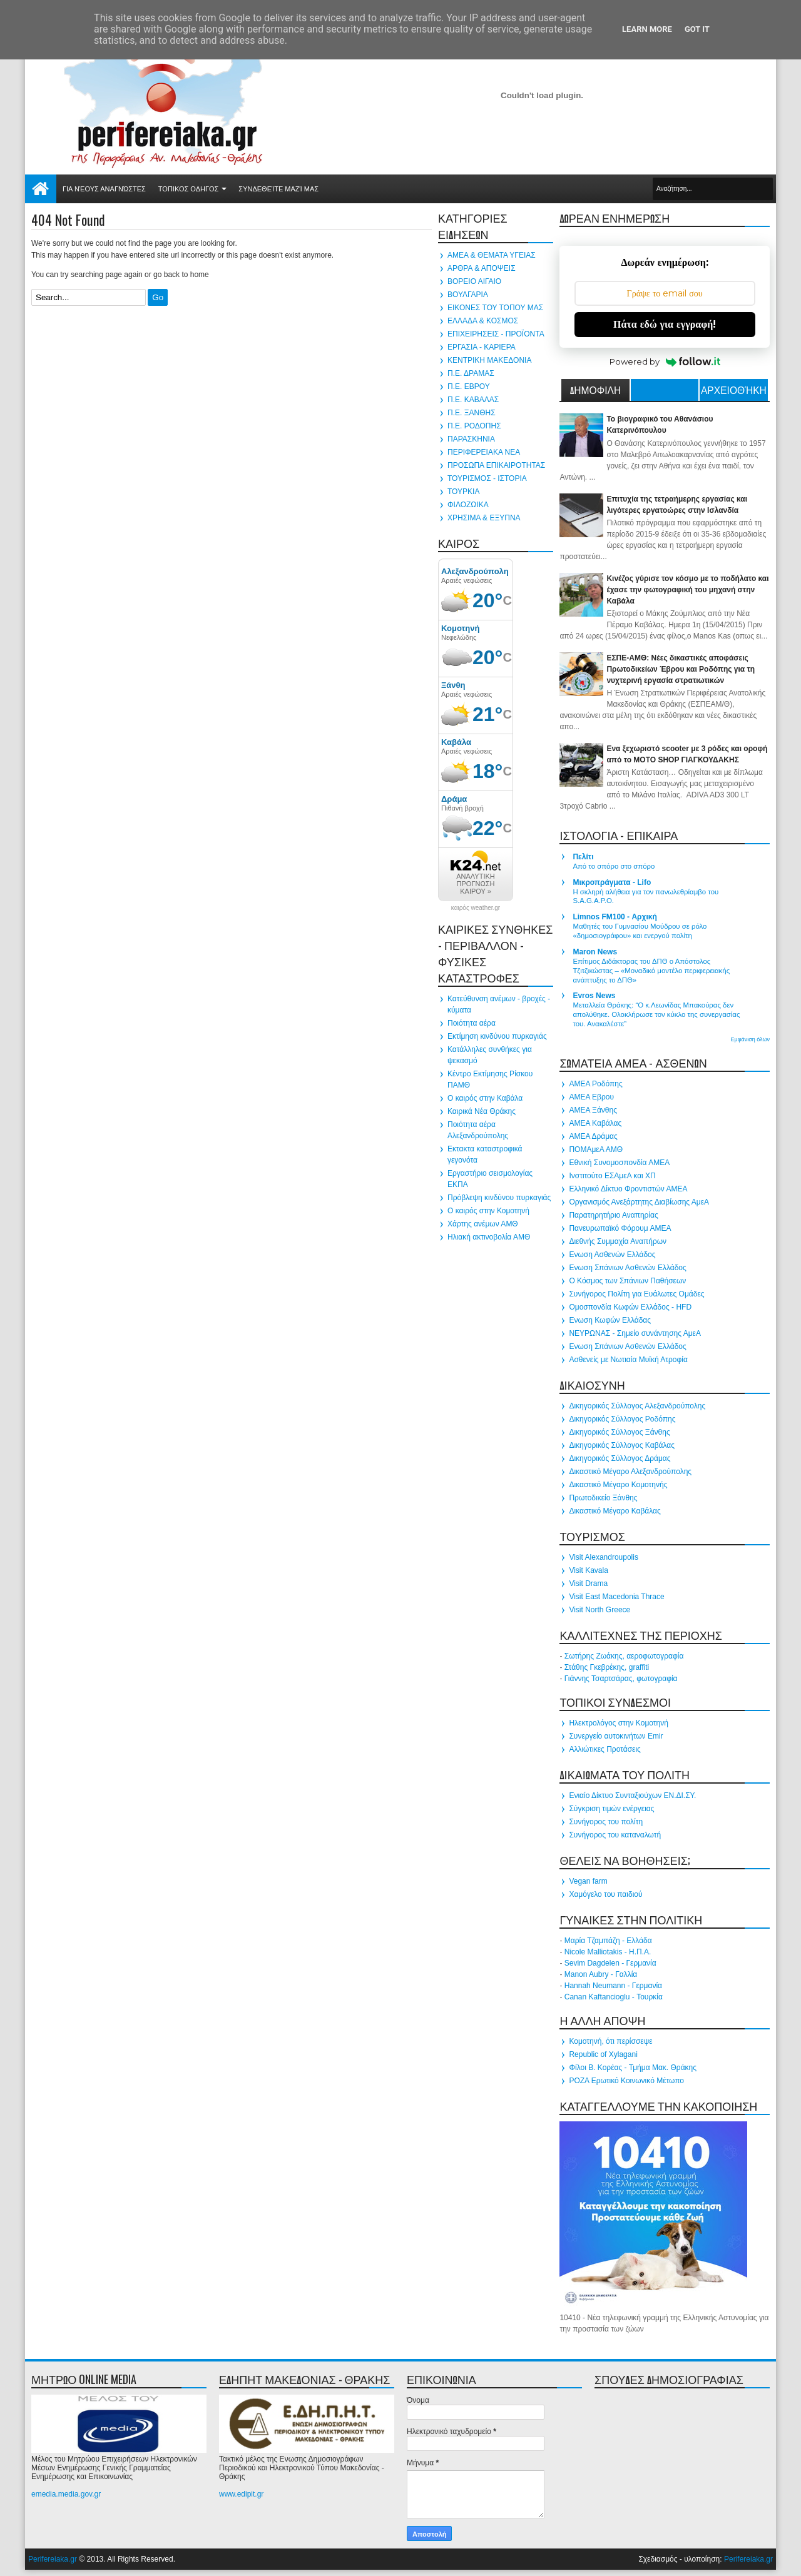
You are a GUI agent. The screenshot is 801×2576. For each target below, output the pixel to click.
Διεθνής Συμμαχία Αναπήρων (617, 1241)
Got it (697, 29)
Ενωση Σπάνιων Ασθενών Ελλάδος (627, 1267)
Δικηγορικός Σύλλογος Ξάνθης (619, 1432)
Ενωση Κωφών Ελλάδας (610, 1320)
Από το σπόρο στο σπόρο (614, 866)
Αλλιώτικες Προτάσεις (604, 1749)
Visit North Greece (599, 1609)
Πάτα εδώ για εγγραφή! (664, 324)
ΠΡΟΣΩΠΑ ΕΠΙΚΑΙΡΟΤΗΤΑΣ (496, 465)
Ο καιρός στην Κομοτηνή (488, 1210)
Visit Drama (588, 1583)
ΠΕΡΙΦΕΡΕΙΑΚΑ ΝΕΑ (483, 452)
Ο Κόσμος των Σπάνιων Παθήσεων (627, 1280)
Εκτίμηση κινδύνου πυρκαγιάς (497, 1036)
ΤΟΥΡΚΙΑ (463, 491)
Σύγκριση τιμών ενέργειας (611, 1808)
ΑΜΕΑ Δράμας (593, 1136)
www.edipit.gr (241, 2494)
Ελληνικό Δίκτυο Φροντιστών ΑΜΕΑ (628, 1188)
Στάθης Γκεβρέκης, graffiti (606, 1667)
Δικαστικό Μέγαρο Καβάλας (614, 1511)
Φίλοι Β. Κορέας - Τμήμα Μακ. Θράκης (632, 2067)
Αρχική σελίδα (40, 188)
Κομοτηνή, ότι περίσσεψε (610, 2041)
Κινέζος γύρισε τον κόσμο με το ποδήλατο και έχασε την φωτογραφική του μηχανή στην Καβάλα (687, 589)
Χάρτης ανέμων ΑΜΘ (482, 1224)
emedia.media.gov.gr (66, 2494)
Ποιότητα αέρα (471, 1023)
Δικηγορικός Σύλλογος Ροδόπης (622, 1419)
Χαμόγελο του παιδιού (605, 1894)
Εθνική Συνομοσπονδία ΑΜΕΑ (619, 1162)
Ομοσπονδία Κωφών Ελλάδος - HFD (630, 1307)
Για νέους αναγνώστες (104, 189)
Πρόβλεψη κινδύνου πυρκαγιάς (499, 1197)
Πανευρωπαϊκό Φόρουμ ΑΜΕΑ (620, 1228)
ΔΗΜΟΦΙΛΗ (595, 389)
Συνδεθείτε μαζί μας (278, 189)
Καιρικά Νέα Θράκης (481, 1111)
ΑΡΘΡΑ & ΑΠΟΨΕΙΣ (481, 268)
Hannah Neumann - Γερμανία (613, 1985)
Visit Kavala (588, 1570)
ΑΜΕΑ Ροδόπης (595, 1083)
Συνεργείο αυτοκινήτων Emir (616, 1736)
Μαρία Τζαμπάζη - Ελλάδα (608, 1940)
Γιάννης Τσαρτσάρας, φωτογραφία (621, 1678)
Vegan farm (588, 1881)
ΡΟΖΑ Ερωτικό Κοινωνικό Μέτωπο (626, 2080)
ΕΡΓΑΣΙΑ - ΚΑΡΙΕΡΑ (481, 347)
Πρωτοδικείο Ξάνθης (603, 1497)
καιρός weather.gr (475, 908)
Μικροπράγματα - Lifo (612, 882)
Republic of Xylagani (603, 2054)
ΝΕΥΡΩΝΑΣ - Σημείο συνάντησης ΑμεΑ (635, 1333)
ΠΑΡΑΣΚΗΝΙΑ (471, 439)
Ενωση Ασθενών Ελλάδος (612, 1254)
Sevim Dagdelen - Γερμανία (610, 1963)
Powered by (665, 361)
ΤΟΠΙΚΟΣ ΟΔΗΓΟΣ (188, 189)
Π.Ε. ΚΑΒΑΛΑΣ (473, 399)
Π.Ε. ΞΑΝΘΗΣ (471, 412)
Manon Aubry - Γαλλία (601, 1974)
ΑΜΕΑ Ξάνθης (593, 1110)
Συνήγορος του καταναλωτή (615, 1835)
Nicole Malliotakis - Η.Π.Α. (607, 1951)
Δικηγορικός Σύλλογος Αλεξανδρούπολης (637, 1406)
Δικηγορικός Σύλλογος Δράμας (619, 1458)
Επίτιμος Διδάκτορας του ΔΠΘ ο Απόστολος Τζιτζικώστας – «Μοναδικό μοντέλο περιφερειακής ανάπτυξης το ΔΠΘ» (651, 970)
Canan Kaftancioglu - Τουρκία (613, 1997)
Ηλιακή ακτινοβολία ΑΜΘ (488, 1237)
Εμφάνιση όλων (750, 1039)
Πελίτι (583, 856)
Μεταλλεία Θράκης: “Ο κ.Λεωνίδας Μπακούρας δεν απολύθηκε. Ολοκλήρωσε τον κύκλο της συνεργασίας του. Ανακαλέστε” (656, 1014)
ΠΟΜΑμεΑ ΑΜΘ (596, 1149)
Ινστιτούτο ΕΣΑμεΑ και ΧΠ (612, 1175)
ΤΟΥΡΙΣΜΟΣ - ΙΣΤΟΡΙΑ (487, 478)
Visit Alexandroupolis (603, 1557)
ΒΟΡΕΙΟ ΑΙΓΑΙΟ (474, 281)
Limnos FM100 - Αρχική (614, 916)
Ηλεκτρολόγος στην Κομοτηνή (618, 1723)
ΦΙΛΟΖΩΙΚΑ (468, 504)
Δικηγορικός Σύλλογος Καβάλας (622, 1445)
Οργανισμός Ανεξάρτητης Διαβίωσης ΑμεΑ (639, 1202)
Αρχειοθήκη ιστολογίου (734, 391)
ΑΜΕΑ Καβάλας (595, 1123)
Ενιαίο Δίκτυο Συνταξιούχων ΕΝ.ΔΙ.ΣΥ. (632, 1795)
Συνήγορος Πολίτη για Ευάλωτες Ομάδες (636, 1294)
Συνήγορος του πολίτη (606, 1821)
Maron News (595, 951)
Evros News (594, 995)
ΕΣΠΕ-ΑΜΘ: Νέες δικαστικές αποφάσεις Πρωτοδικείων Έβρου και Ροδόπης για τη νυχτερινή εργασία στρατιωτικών (680, 669)
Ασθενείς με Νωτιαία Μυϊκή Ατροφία (628, 1359)
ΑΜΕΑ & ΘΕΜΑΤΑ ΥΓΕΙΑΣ (491, 255)
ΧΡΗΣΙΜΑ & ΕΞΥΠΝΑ (484, 517)
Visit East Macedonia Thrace (616, 1596)
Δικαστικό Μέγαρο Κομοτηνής (618, 1484)
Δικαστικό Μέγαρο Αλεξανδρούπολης (630, 1471)
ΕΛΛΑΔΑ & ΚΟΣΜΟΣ (482, 320)
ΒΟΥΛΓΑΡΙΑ (467, 294)
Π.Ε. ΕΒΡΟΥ (468, 386)
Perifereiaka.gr (52, 2559)
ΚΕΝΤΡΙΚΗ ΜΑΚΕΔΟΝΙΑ (489, 360)
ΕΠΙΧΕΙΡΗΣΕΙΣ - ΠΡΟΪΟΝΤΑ (495, 334)
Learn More (647, 29)
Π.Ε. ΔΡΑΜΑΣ (470, 373)
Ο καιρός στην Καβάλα (485, 1098)
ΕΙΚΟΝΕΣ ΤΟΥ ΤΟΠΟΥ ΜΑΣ (495, 307)
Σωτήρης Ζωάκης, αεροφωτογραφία (624, 1656)
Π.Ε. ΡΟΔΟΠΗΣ (474, 426)
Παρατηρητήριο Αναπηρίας (613, 1215)
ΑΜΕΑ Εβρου (591, 1097)
